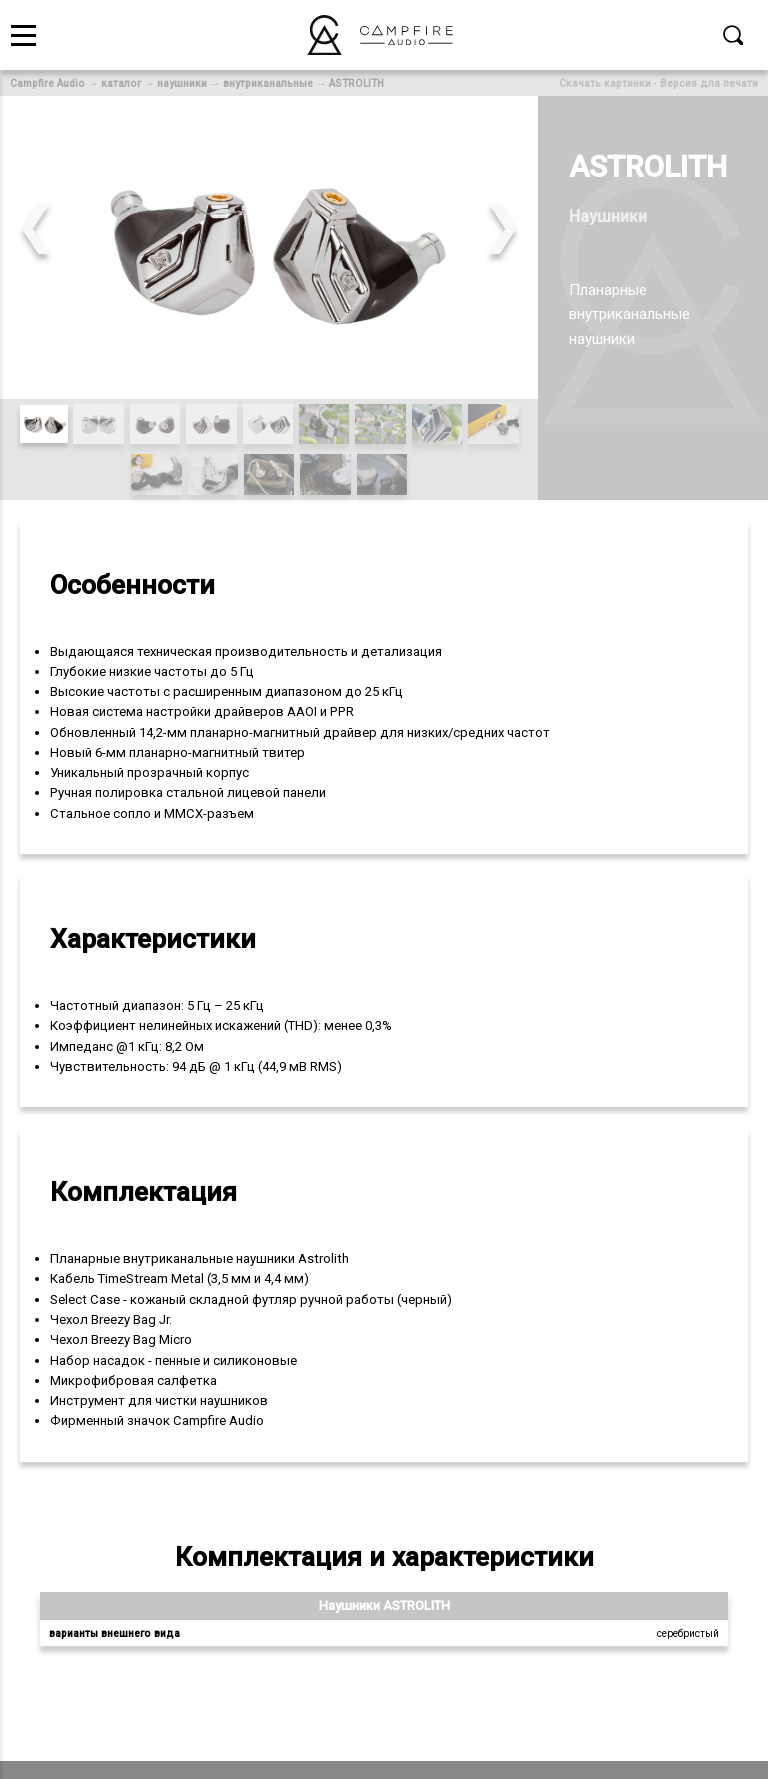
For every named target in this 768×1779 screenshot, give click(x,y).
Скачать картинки (605, 83)
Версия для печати (709, 83)
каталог (121, 83)
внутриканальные (268, 83)
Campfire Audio (47, 83)
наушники (182, 83)
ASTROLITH (356, 83)
